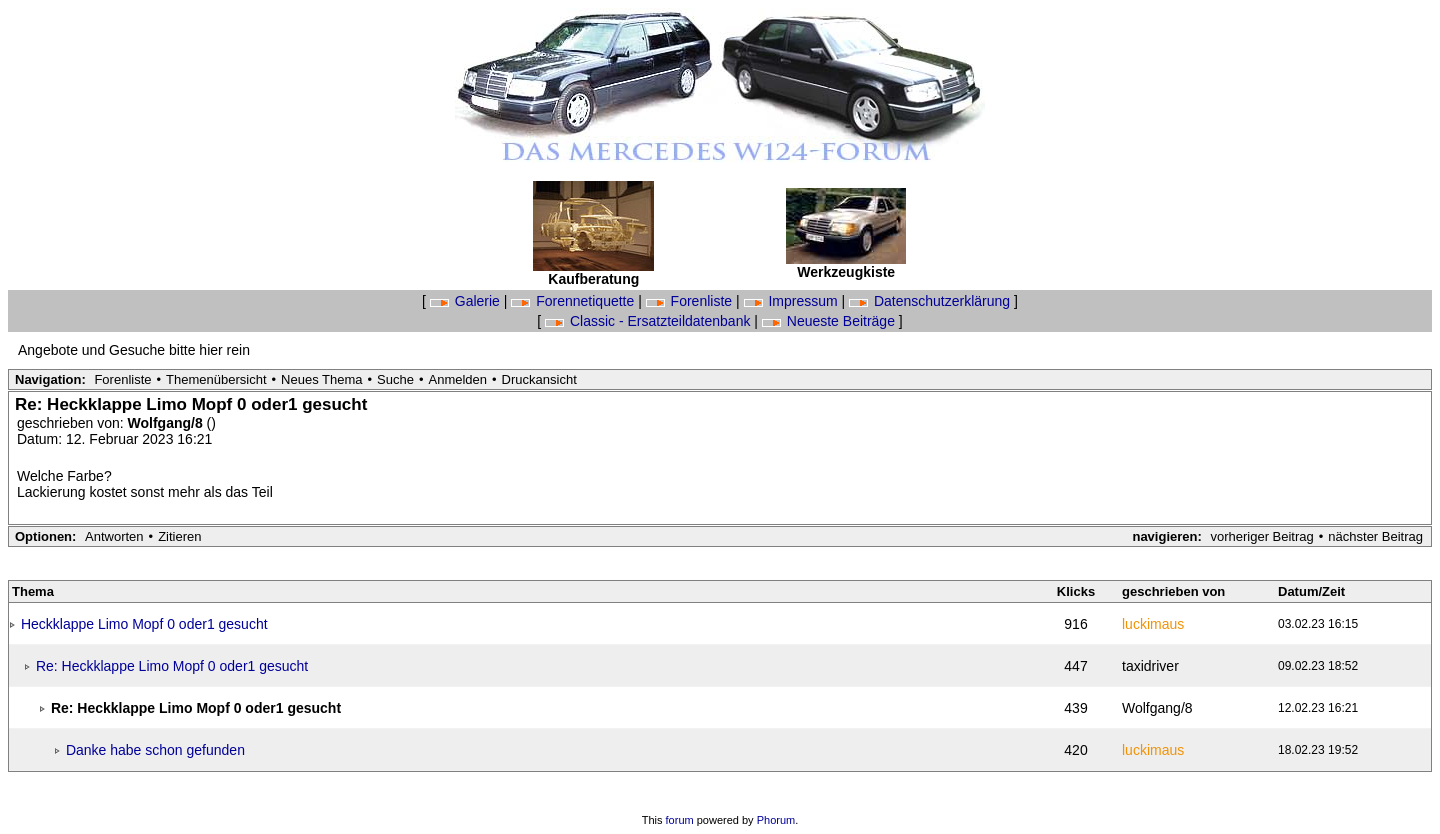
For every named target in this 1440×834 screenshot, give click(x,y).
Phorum (776, 820)
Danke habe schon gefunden (155, 750)
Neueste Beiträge (830, 321)
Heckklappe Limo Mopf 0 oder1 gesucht (144, 624)
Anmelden (458, 379)
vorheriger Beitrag (1261, 536)
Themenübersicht (216, 379)
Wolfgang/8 (167, 423)
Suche (395, 379)
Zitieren (179, 536)
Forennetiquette (574, 301)
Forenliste (691, 301)
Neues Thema (321, 379)
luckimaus (1153, 624)
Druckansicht (539, 379)
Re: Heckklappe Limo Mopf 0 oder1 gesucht (172, 666)
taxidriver (1150, 666)
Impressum (793, 301)
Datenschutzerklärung (931, 301)
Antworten (114, 536)
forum (680, 820)
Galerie (467, 301)
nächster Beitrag (1375, 536)
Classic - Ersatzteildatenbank (649, 321)
